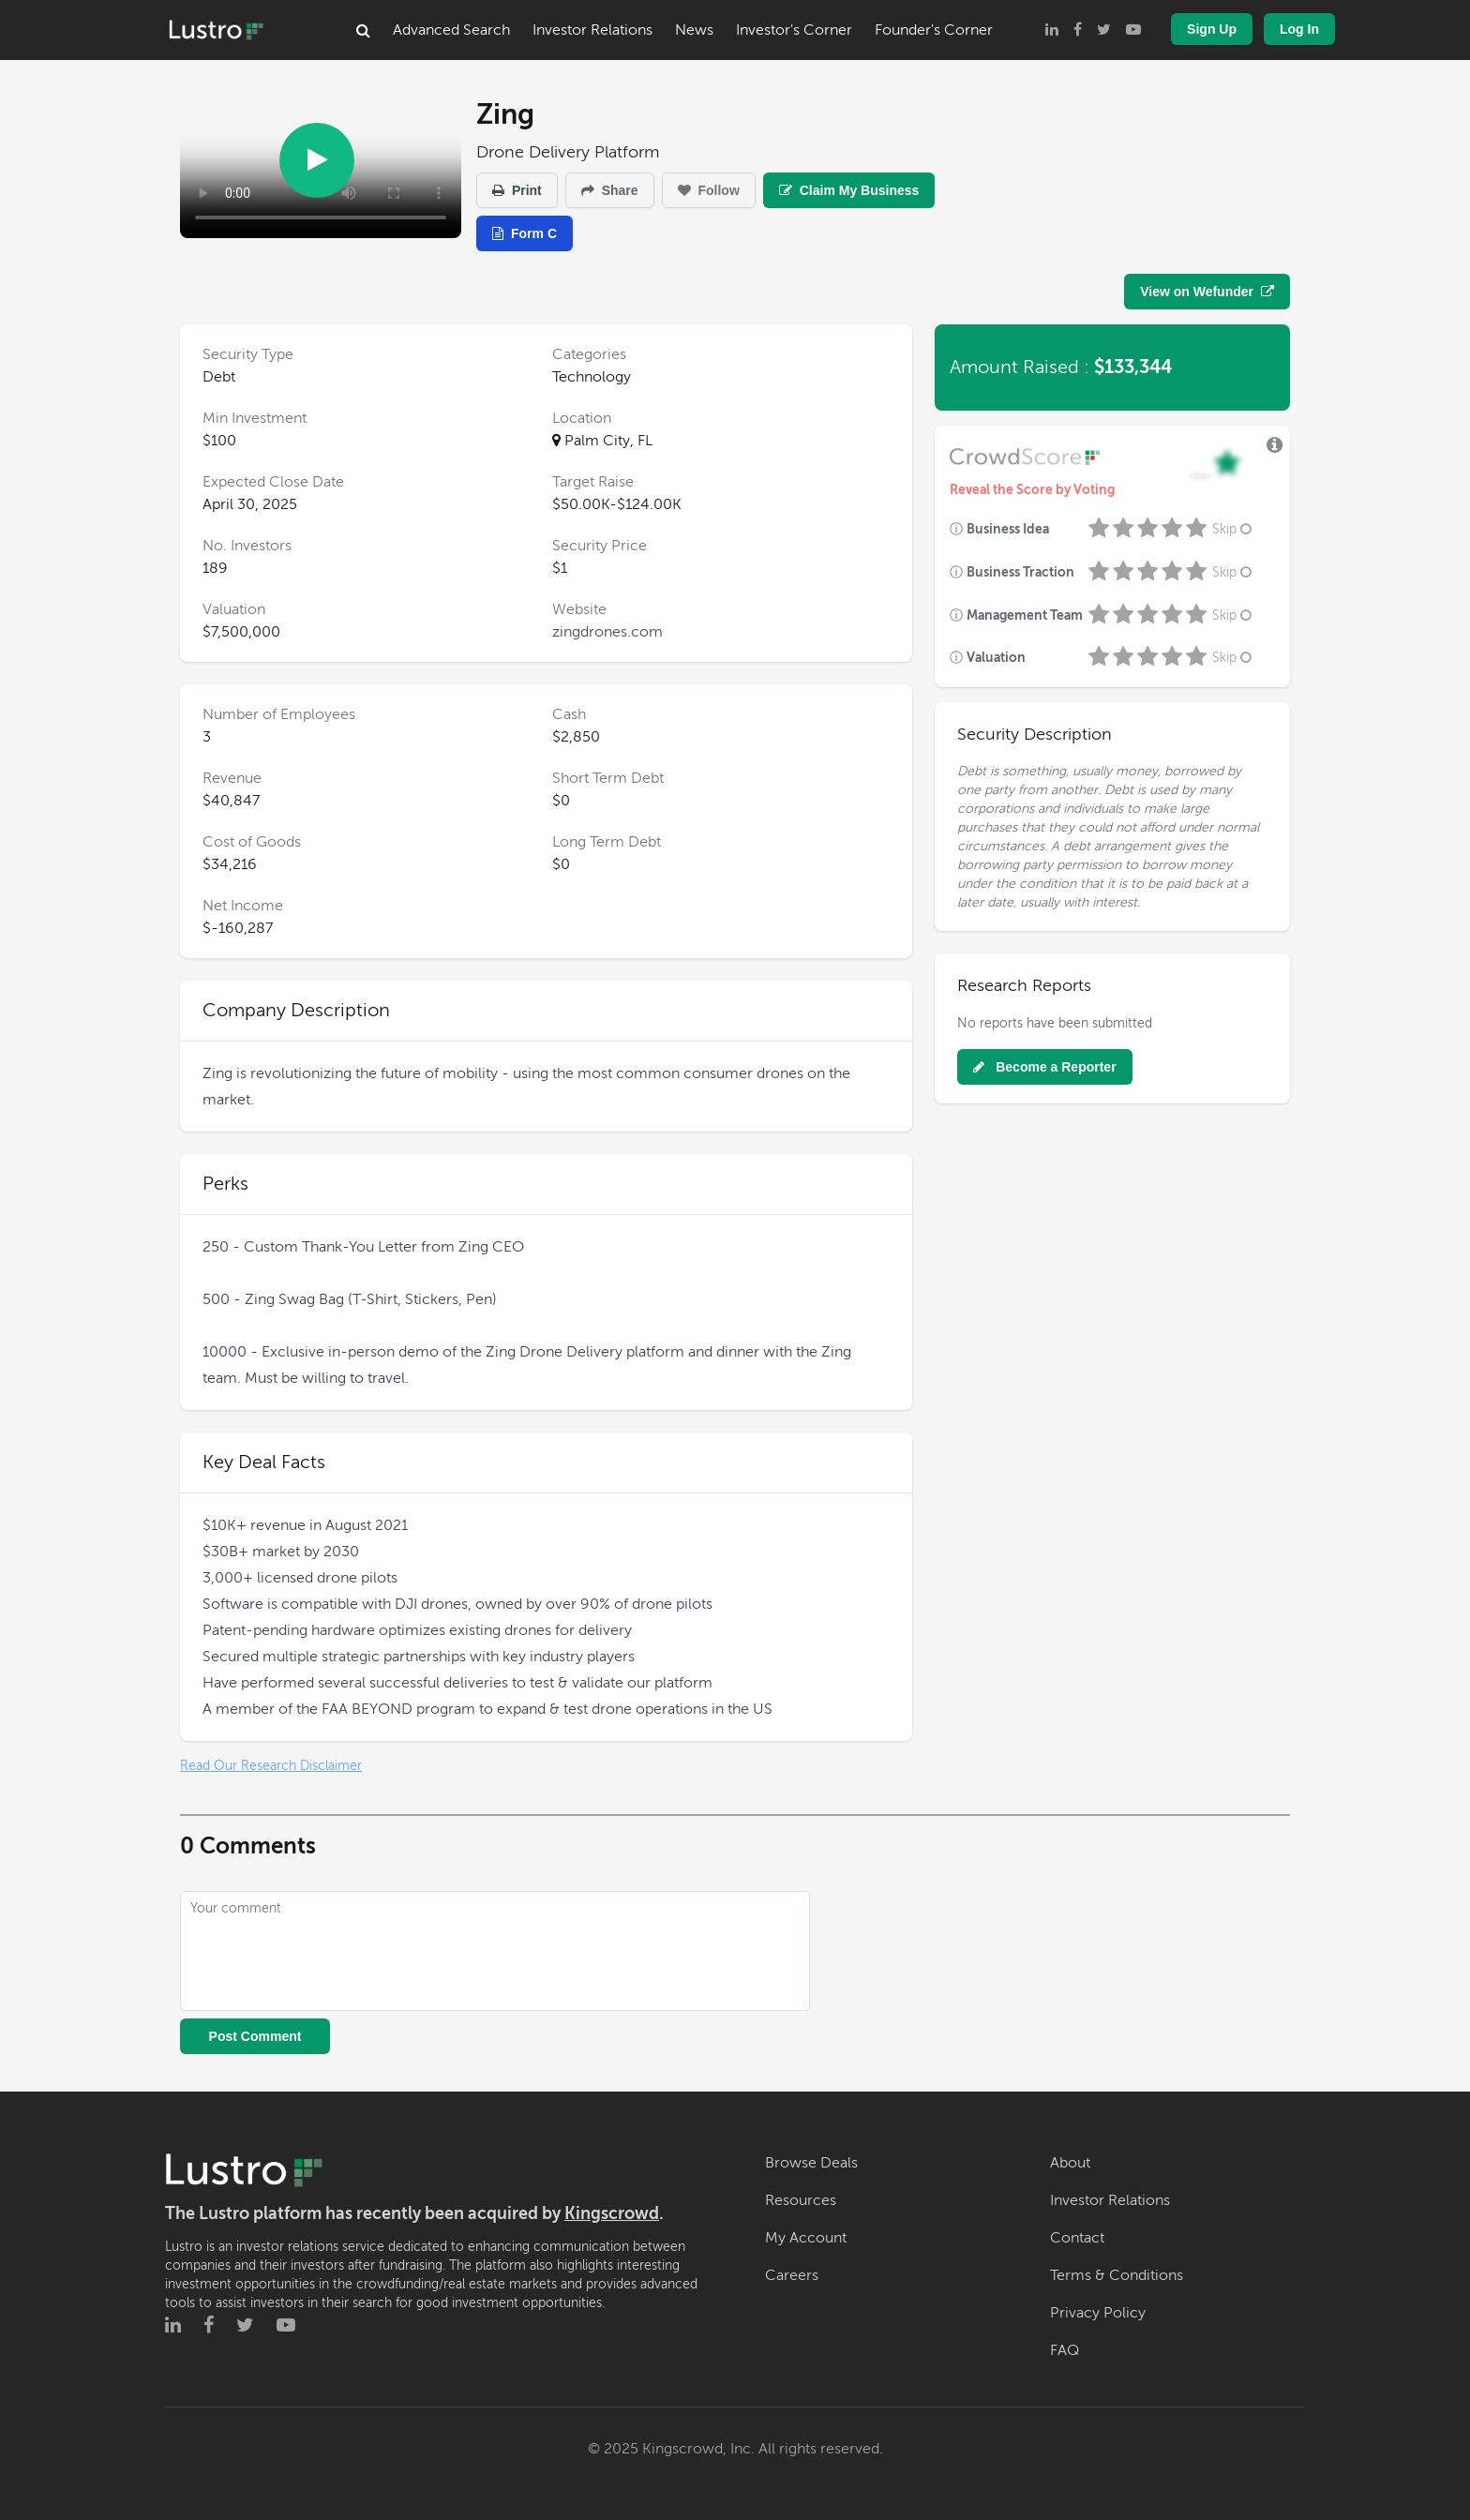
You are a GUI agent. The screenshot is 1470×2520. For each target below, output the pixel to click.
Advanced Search (451, 30)
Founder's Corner (934, 30)
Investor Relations (592, 30)
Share (609, 190)
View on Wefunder (1207, 291)
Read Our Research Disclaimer (271, 1766)
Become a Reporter (1044, 1066)
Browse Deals (811, 2162)
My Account (806, 2237)
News (694, 30)
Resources (800, 2200)
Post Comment (255, 2036)
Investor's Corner (794, 30)
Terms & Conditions (1116, 2275)
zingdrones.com (607, 631)
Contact (1077, 2237)
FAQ (1064, 2350)
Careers (791, 2275)
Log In (1299, 29)
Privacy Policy (1098, 2312)
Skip (1233, 529)
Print (517, 190)
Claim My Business (849, 190)
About (1070, 2162)
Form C (524, 233)
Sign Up (1212, 29)
